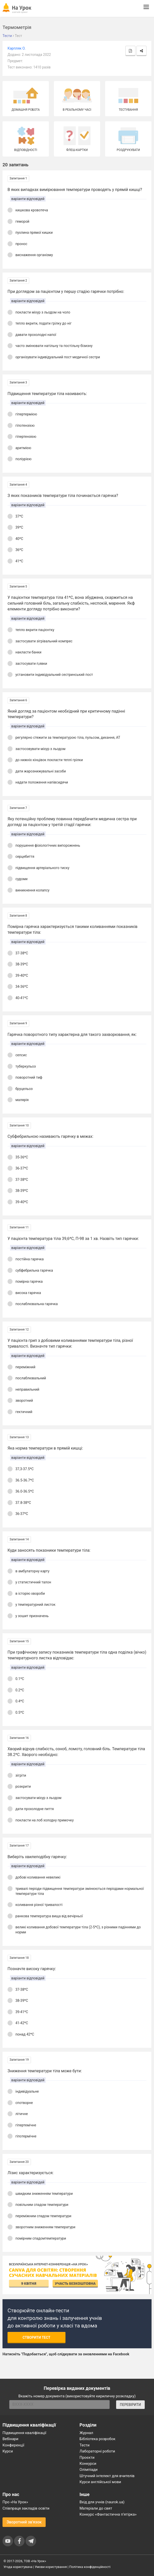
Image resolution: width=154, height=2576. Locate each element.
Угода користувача (18, 2567)
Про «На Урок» (15, 2502)
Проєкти (87, 2457)
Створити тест (36, 2337)
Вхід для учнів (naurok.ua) (102, 2502)
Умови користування (51, 2567)
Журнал (86, 2433)
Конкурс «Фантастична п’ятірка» (108, 2514)
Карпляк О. (17, 48)
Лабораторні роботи (97, 2451)
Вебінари (10, 2439)
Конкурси (88, 2463)
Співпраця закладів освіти (26, 2508)
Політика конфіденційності (89, 2567)
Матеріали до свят (96, 2508)
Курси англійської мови (100, 2482)
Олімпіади (89, 2469)
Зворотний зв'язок (24, 2522)
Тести (85, 2445)
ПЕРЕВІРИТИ (130, 2405)
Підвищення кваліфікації (24, 2433)
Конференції (13, 2445)
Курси (8, 2451)
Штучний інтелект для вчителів (107, 2476)
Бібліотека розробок (97, 2439)
